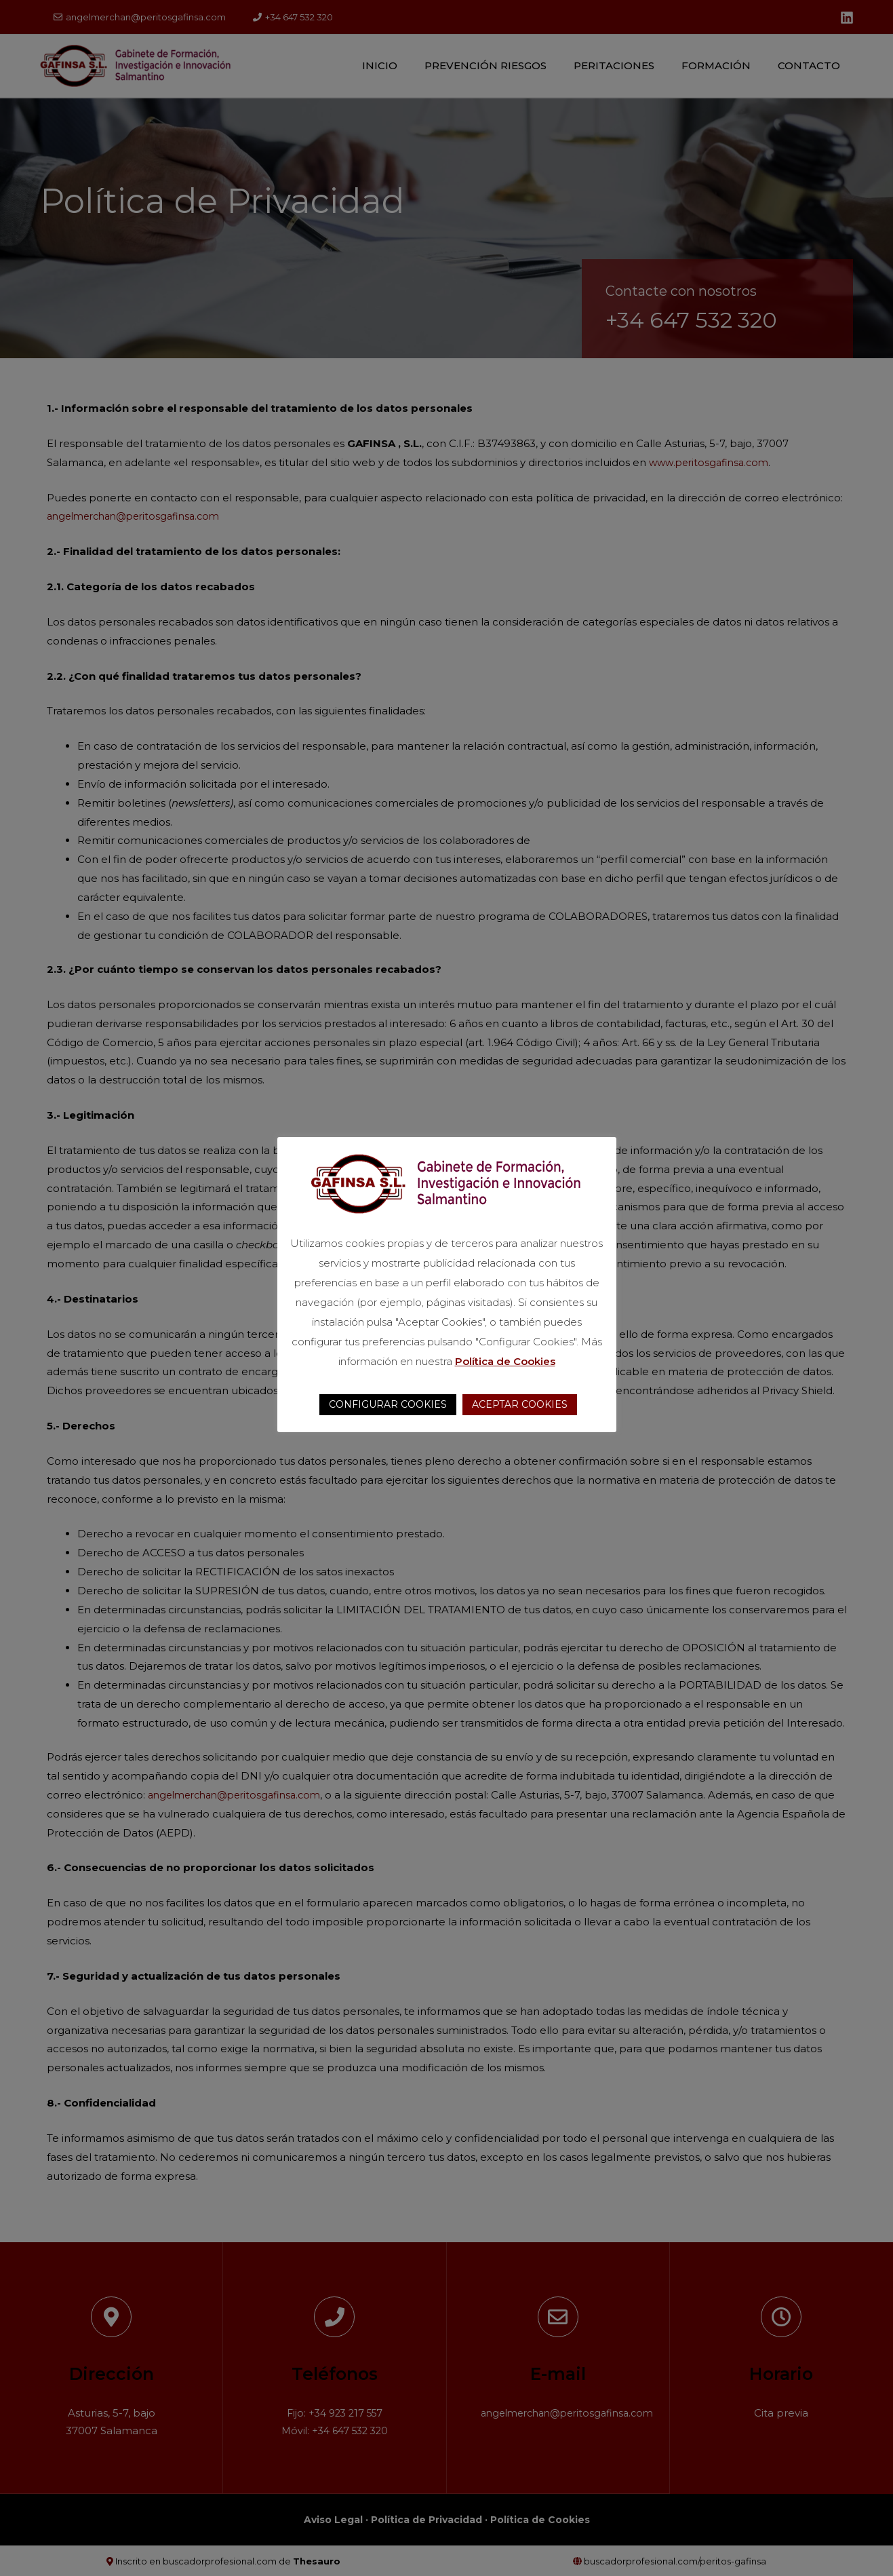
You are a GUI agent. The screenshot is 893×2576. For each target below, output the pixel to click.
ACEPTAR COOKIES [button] (520, 1404)
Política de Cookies (505, 1361)
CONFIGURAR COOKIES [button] (388, 1404)
